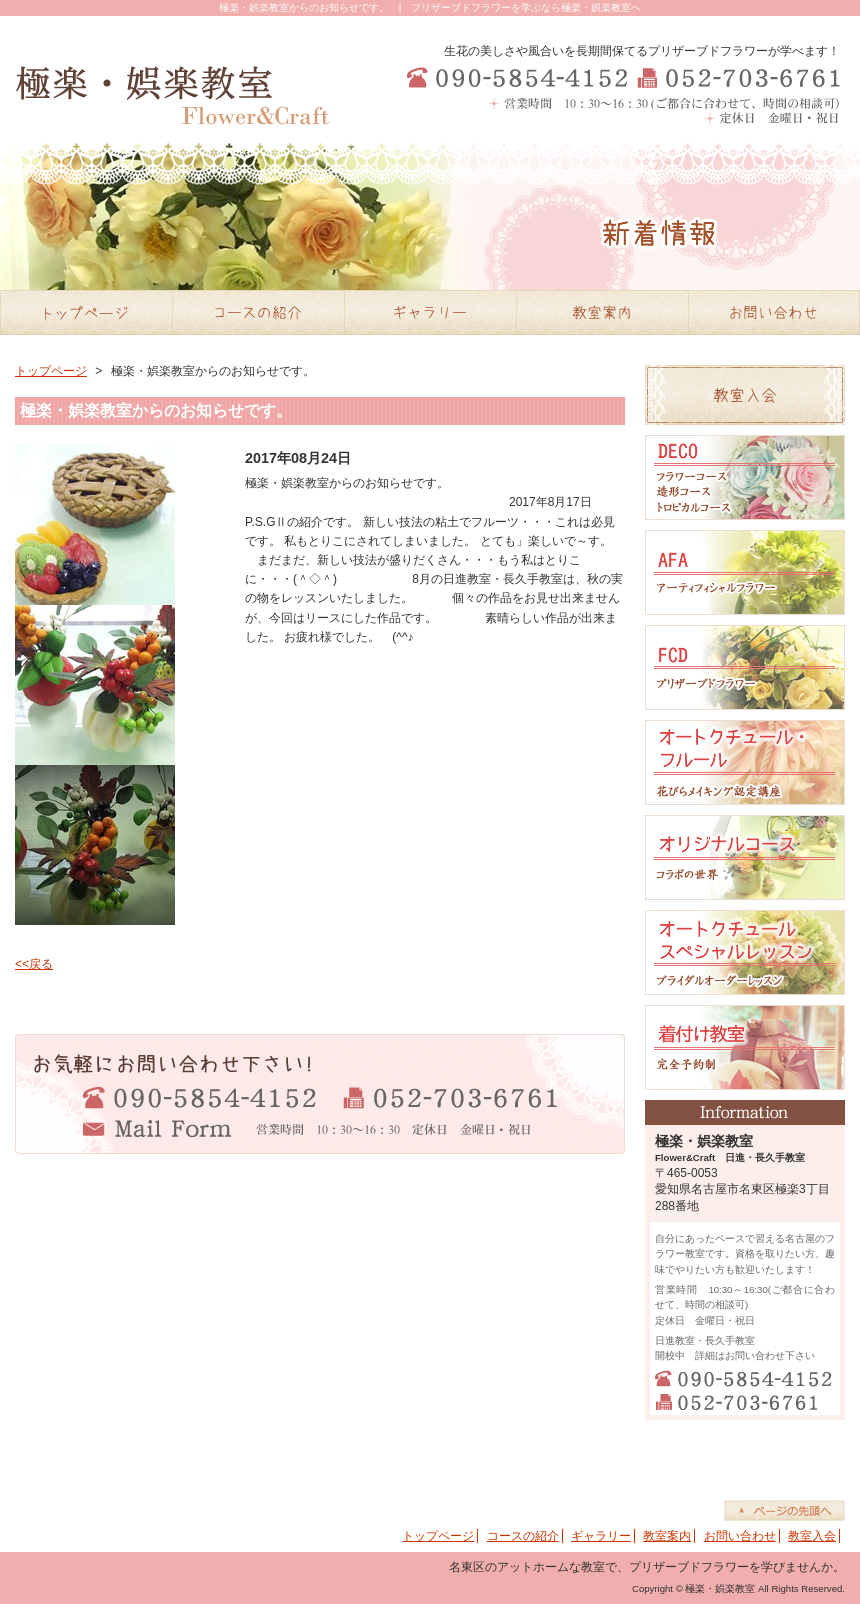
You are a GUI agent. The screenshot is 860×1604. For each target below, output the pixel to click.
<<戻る (34, 964)
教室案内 (667, 1536)
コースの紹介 (523, 1536)
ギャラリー (601, 1536)
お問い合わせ (740, 1536)
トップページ (51, 371)
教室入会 (812, 1536)
